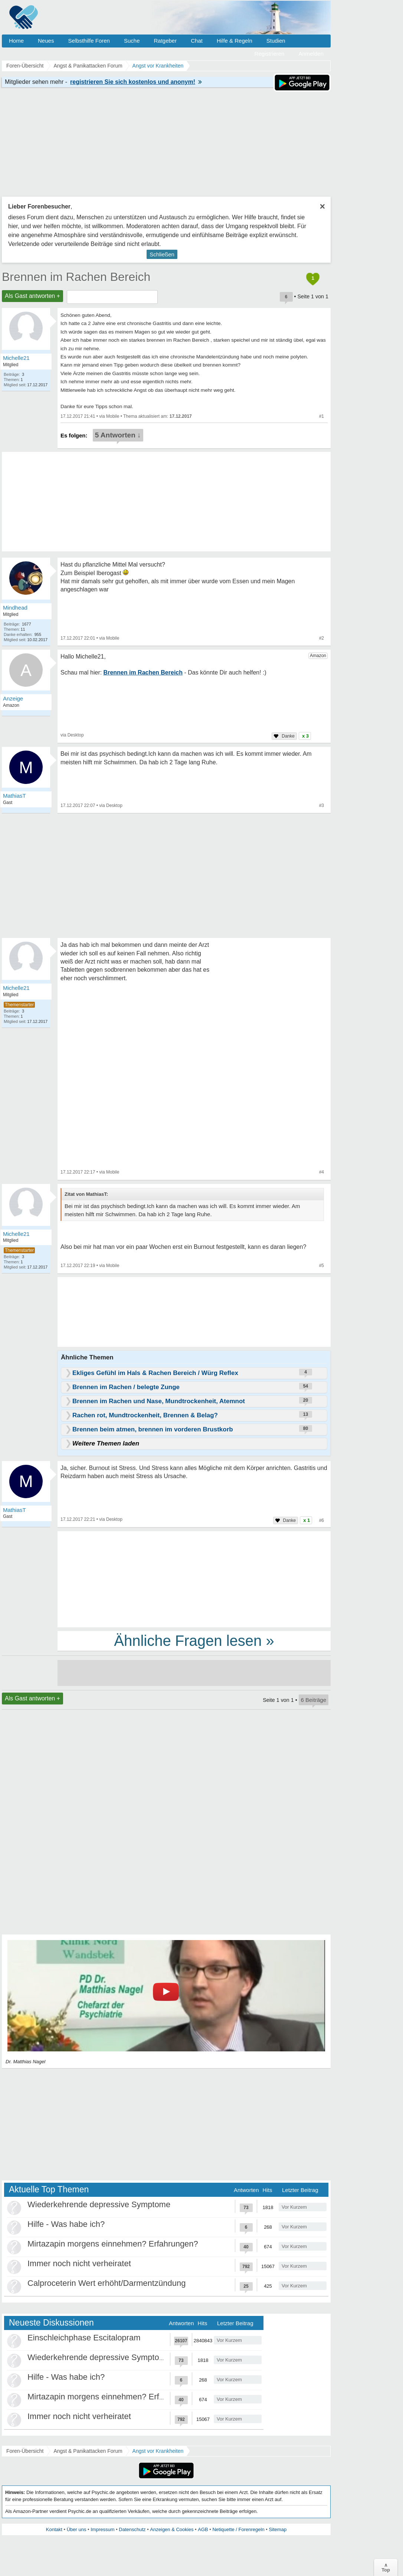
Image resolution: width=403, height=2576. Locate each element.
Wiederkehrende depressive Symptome (98, 2204)
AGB (203, 2529)
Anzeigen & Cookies (171, 2529)
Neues (46, 40)
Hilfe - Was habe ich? (66, 2224)
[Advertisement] (194, 1578)
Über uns (76, 2529)
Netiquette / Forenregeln (238, 2529)
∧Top (385, 2567)
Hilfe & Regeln (234, 40)
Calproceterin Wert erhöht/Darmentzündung (106, 2283)
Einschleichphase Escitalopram (84, 2337)
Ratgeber (165, 40)
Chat (197, 40)
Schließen (162, 254)
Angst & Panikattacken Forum (87, 2451)
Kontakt (54, 2529)
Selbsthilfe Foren (89, 40)
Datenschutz (132, 2529)
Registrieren (270, 53)
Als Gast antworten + (32, 296)
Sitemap (277, 2529)
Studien (275, 40)
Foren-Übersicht (24, 2451)
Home (16, 40)
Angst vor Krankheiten (158, 2451)
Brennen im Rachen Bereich (76, 276)
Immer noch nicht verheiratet (79, 2263)
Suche (132, 40)
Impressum (102, 2529)
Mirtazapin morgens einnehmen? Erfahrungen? (112, 2243)
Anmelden (311, 53)
